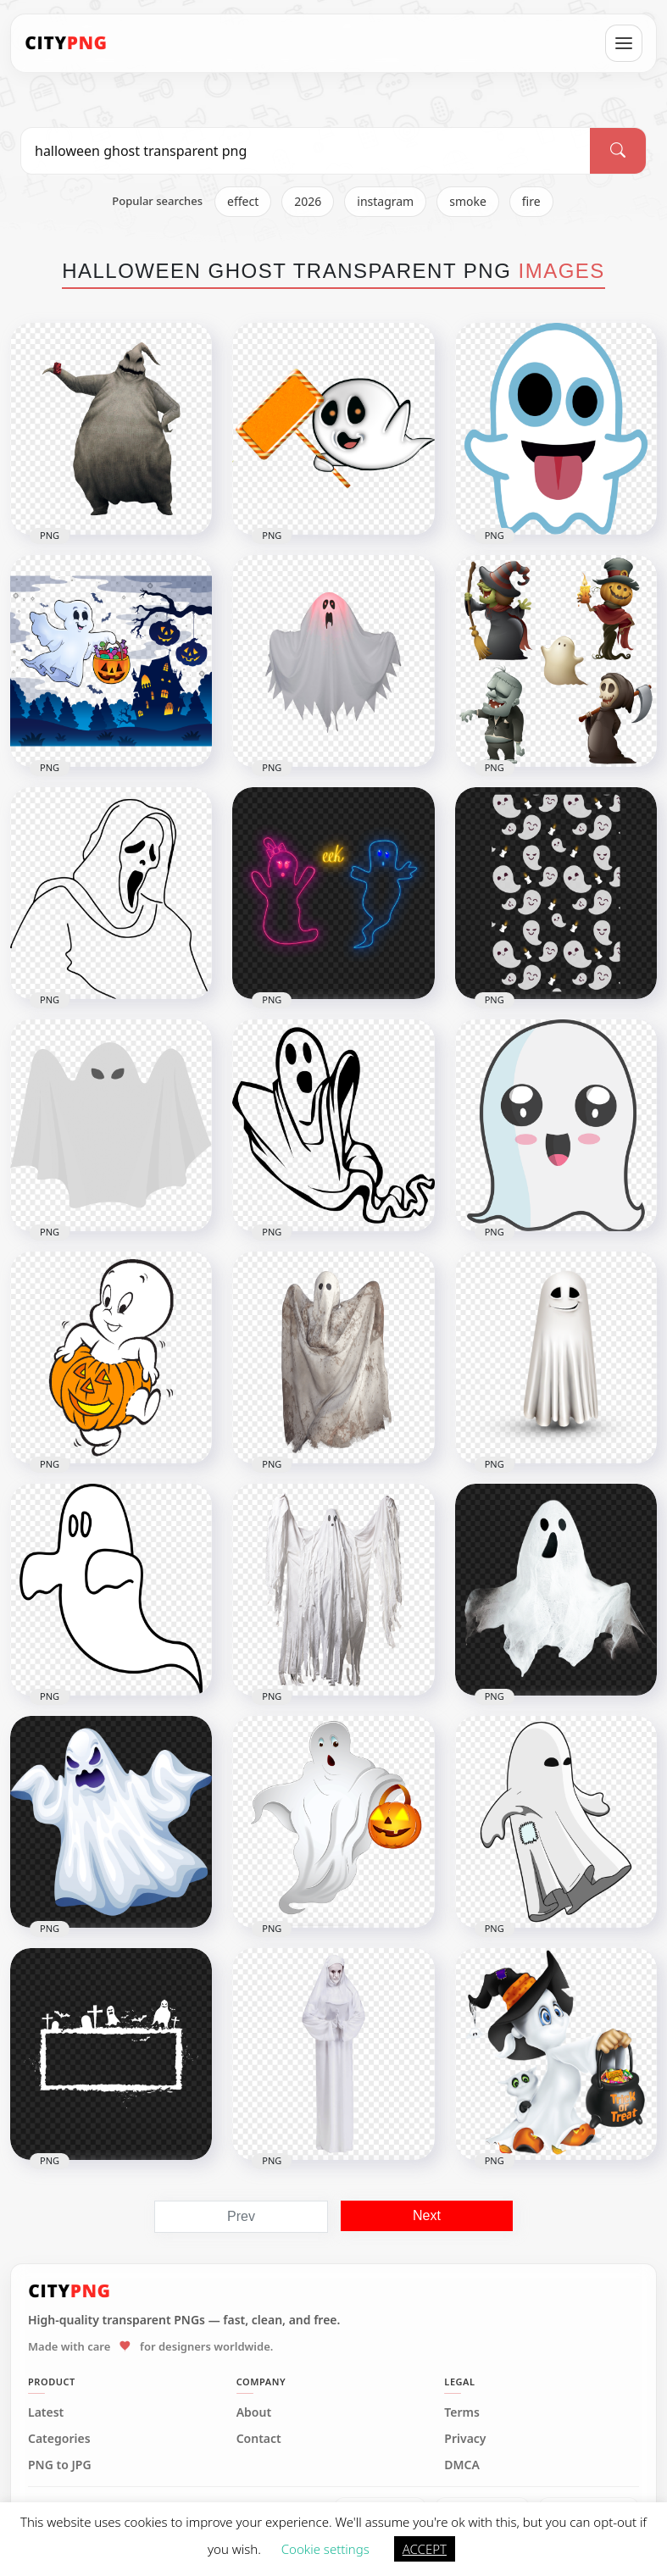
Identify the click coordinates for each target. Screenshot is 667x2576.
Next (427, 2215)
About (253, 2412)
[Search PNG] (305, 151)
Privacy (465, 2438)
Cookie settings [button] (325, 2548)
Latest (46, 2412)
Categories (59, 2438)
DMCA (462, 2465)
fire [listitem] (531, 201)
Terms (462, 2412)
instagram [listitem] (385, 201)
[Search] (618, 151)
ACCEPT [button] (425, 2548)
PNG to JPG (60, 2465)
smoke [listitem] (467, 201)
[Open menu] (623, 43)
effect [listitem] (242, 201)
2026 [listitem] (307, 201)
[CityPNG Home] (66, 43)
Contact (258, 2438)
